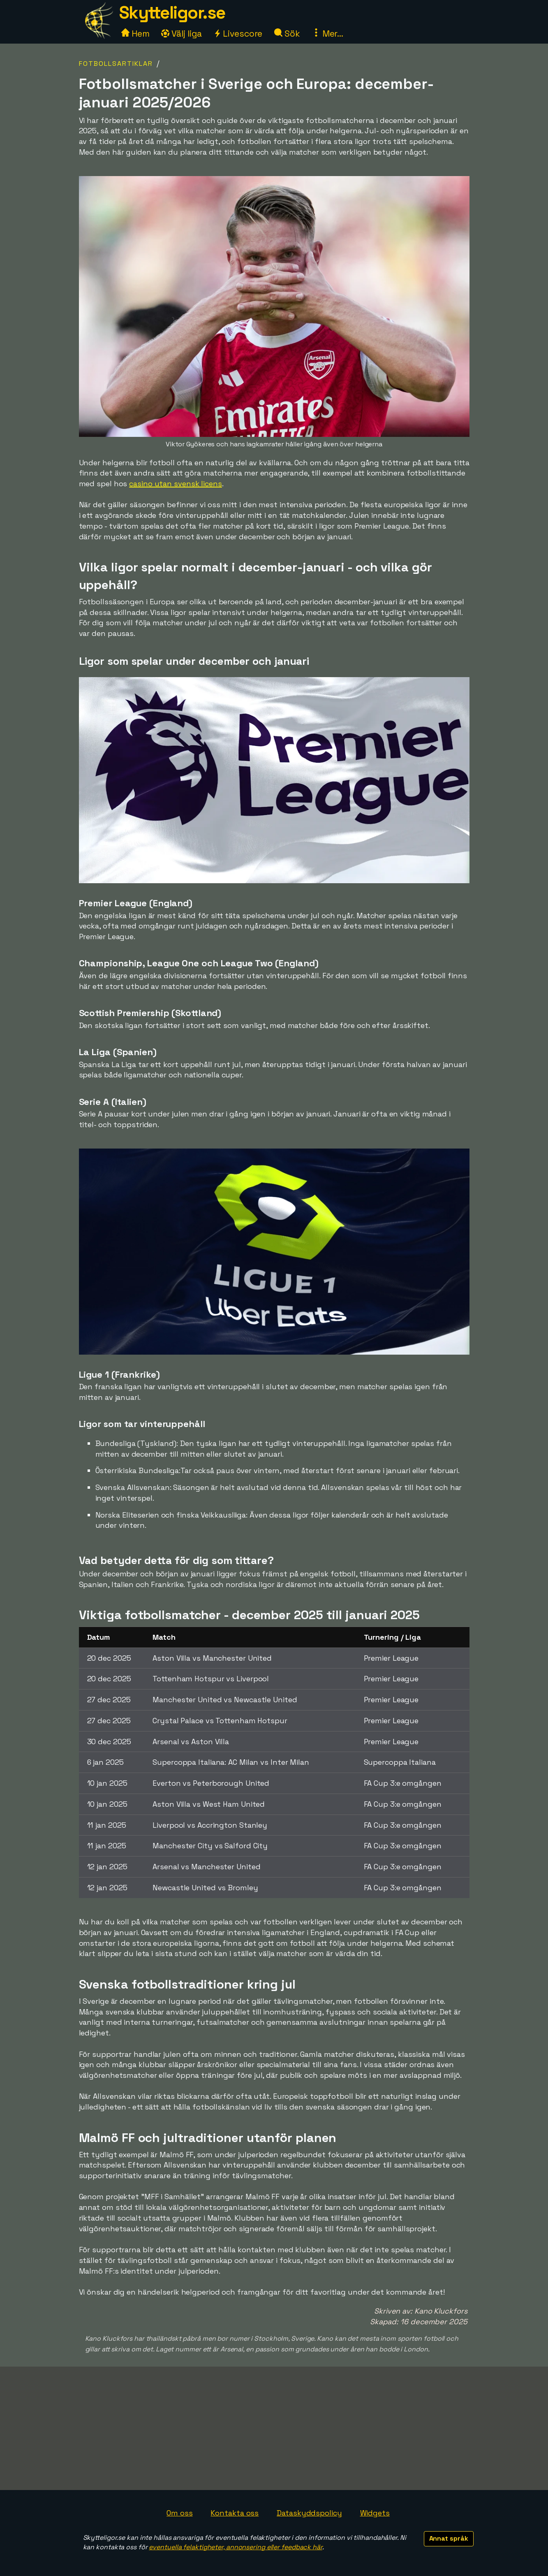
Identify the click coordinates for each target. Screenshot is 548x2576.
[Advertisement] (274, 2428)
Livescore (237, 33)
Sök (287, 33)
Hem (135, 33)
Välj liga (181, 33)
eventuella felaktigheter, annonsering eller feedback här (235, 2547)
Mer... (327, 33)
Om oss (179, 2513)
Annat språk (448, 2538)
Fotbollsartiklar (116, 63)
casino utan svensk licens (175, 483)
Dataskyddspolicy (309, 2513)
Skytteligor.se (172, 12)
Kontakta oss (234, 2513)
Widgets (375, 2513)
